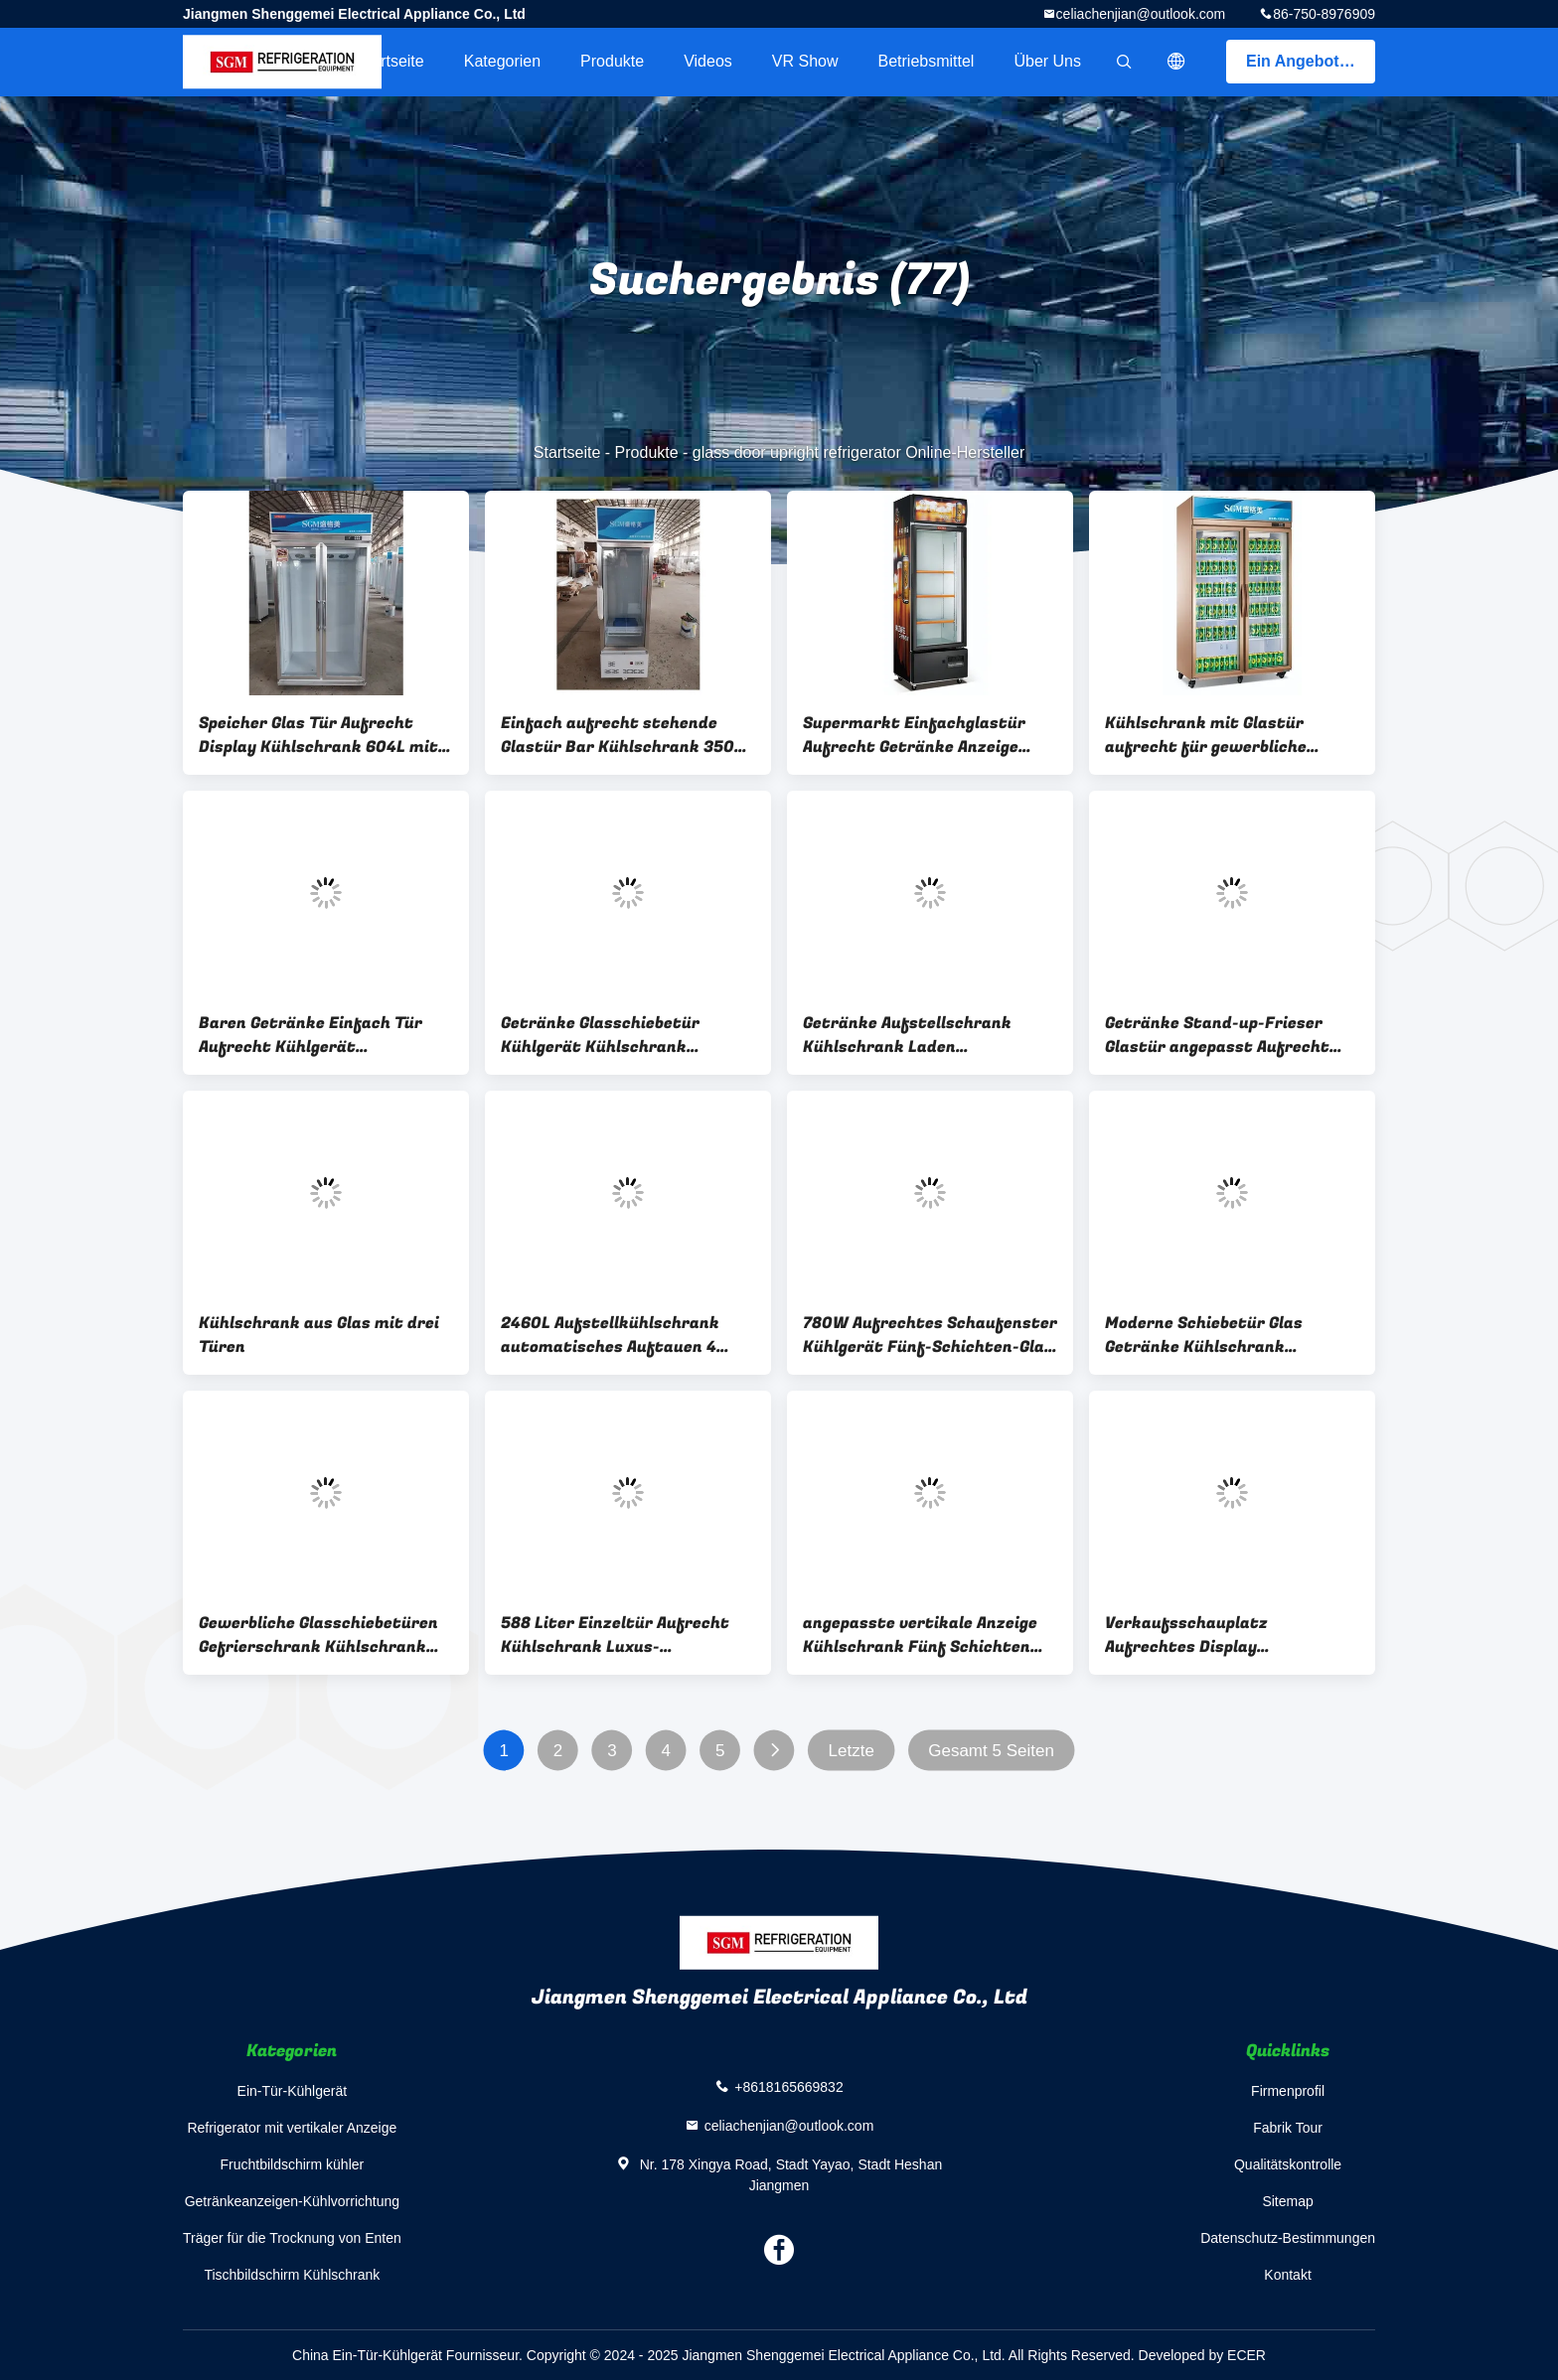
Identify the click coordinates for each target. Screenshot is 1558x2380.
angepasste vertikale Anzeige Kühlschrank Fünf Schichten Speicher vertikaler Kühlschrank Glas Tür (920, 1635)
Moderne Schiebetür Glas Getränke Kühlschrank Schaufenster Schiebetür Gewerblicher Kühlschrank (1210, 1335)
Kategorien (502, 61)
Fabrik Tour (1288, 2128)
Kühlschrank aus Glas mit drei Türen (319, 1335)
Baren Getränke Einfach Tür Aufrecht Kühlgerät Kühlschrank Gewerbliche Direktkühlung (310, 1035)
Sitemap (1287, 2201)
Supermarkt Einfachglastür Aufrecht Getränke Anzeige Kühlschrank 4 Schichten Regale (914, 735)
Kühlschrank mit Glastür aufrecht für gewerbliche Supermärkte (1206, 735)
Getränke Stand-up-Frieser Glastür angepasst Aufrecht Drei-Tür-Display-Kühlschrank (1224, 1035)
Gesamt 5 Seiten (991, 1750)
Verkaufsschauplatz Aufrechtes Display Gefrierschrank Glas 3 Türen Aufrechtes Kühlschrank (1217, 1635)
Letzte (851, 1750)
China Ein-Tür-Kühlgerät (367, 2355)
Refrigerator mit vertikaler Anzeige (291, 2128)
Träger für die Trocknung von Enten (292, 2238)
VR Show (805, 61)
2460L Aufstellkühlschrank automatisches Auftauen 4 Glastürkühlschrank (610, 1335)
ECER (1246, 2355)
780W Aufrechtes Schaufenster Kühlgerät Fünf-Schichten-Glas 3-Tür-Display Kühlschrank (930, 1335)
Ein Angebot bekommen (1310, 61)
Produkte (612, 61)
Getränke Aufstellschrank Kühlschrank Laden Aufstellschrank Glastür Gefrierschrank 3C (907, 1035)
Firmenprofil (1287, 2091)
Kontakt (1287, 2275)
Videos (708, 61)
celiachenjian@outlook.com (1141, 14)
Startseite (390, 61)
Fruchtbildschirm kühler (293, 2164)
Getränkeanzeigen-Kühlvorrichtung (292, 2201)
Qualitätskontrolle (1287, 2164)
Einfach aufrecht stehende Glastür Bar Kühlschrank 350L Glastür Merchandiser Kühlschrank (622, 735)
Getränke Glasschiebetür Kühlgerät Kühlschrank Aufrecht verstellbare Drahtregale (600, 1035)
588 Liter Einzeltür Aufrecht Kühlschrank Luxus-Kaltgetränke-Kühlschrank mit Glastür (625, 1635)
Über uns (1047, 61)
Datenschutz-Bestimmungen (1287, 2238)
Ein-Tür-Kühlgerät (292, 2091)
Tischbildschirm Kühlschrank (292, 2275)
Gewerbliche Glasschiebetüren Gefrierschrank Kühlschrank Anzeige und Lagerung (318, 1635)
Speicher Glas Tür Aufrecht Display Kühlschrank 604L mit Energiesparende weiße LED (318, 735)
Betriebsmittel (926, 61)
